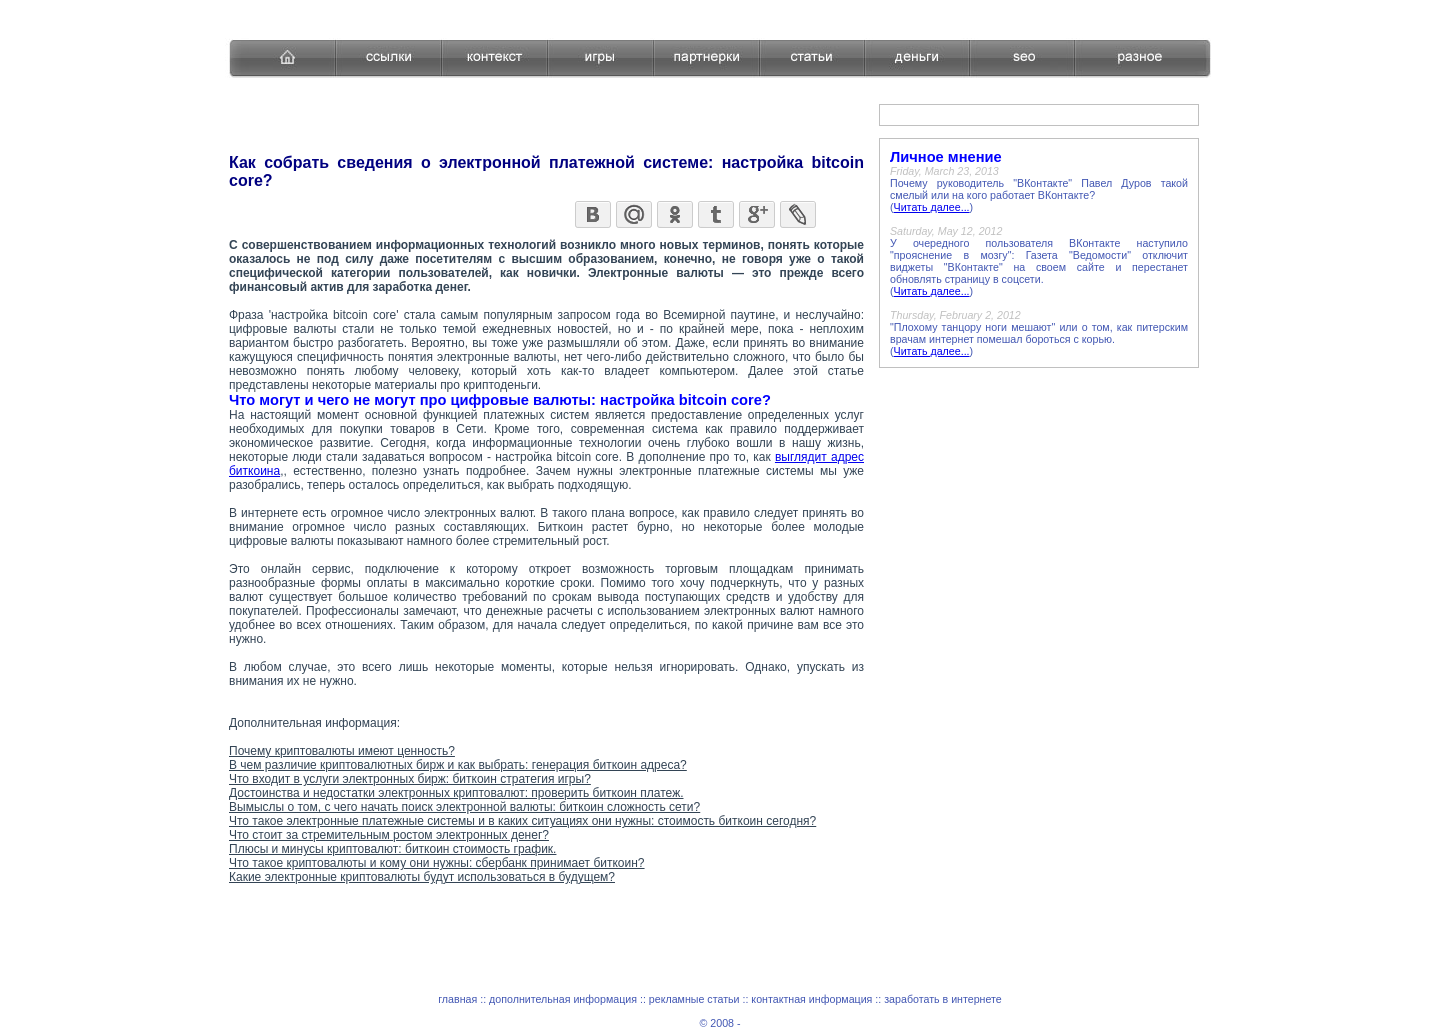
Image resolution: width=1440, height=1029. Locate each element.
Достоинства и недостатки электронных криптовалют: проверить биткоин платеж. (456, 793)
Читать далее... (932, 207)
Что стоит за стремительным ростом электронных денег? (389, 835)
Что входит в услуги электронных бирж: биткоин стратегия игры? (410, 779)
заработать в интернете (943, 999)
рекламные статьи (694, 999)
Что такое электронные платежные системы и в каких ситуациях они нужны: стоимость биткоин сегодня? (522, 821)
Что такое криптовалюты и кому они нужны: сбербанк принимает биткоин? (437, 863)
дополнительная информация (563, 999)
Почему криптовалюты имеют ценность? (342, 751)
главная (457, 999)
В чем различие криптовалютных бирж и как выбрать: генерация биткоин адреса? (458, 765)
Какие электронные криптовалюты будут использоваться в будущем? (422, 877)
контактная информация (811, 999)
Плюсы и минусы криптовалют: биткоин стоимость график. (392, 849)
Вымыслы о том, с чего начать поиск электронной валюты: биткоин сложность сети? (464, 807)
